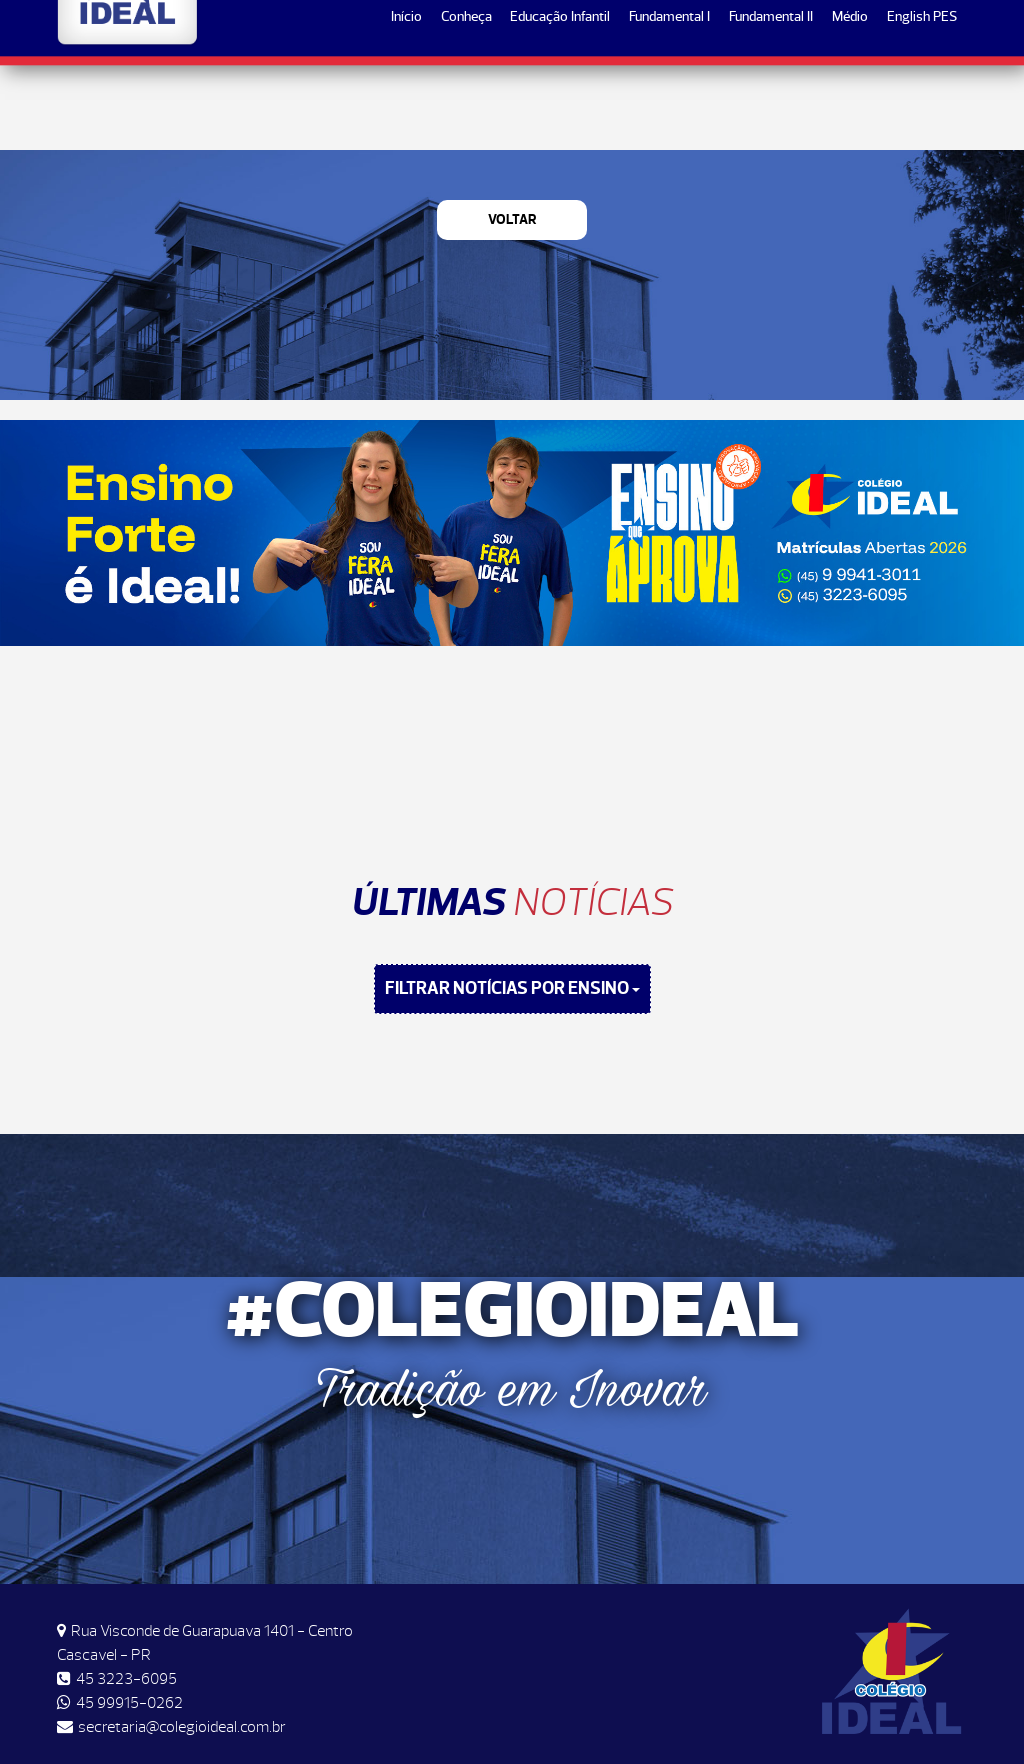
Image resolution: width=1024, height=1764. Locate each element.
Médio (850, 101)
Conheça (466, 101)
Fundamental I (669, 101)
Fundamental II (771, 101)
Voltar (512, 219)
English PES (922, 101)
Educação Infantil (560, 101)
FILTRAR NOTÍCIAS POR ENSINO (512, 988)
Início (406, 101)
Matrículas (903, 31)
